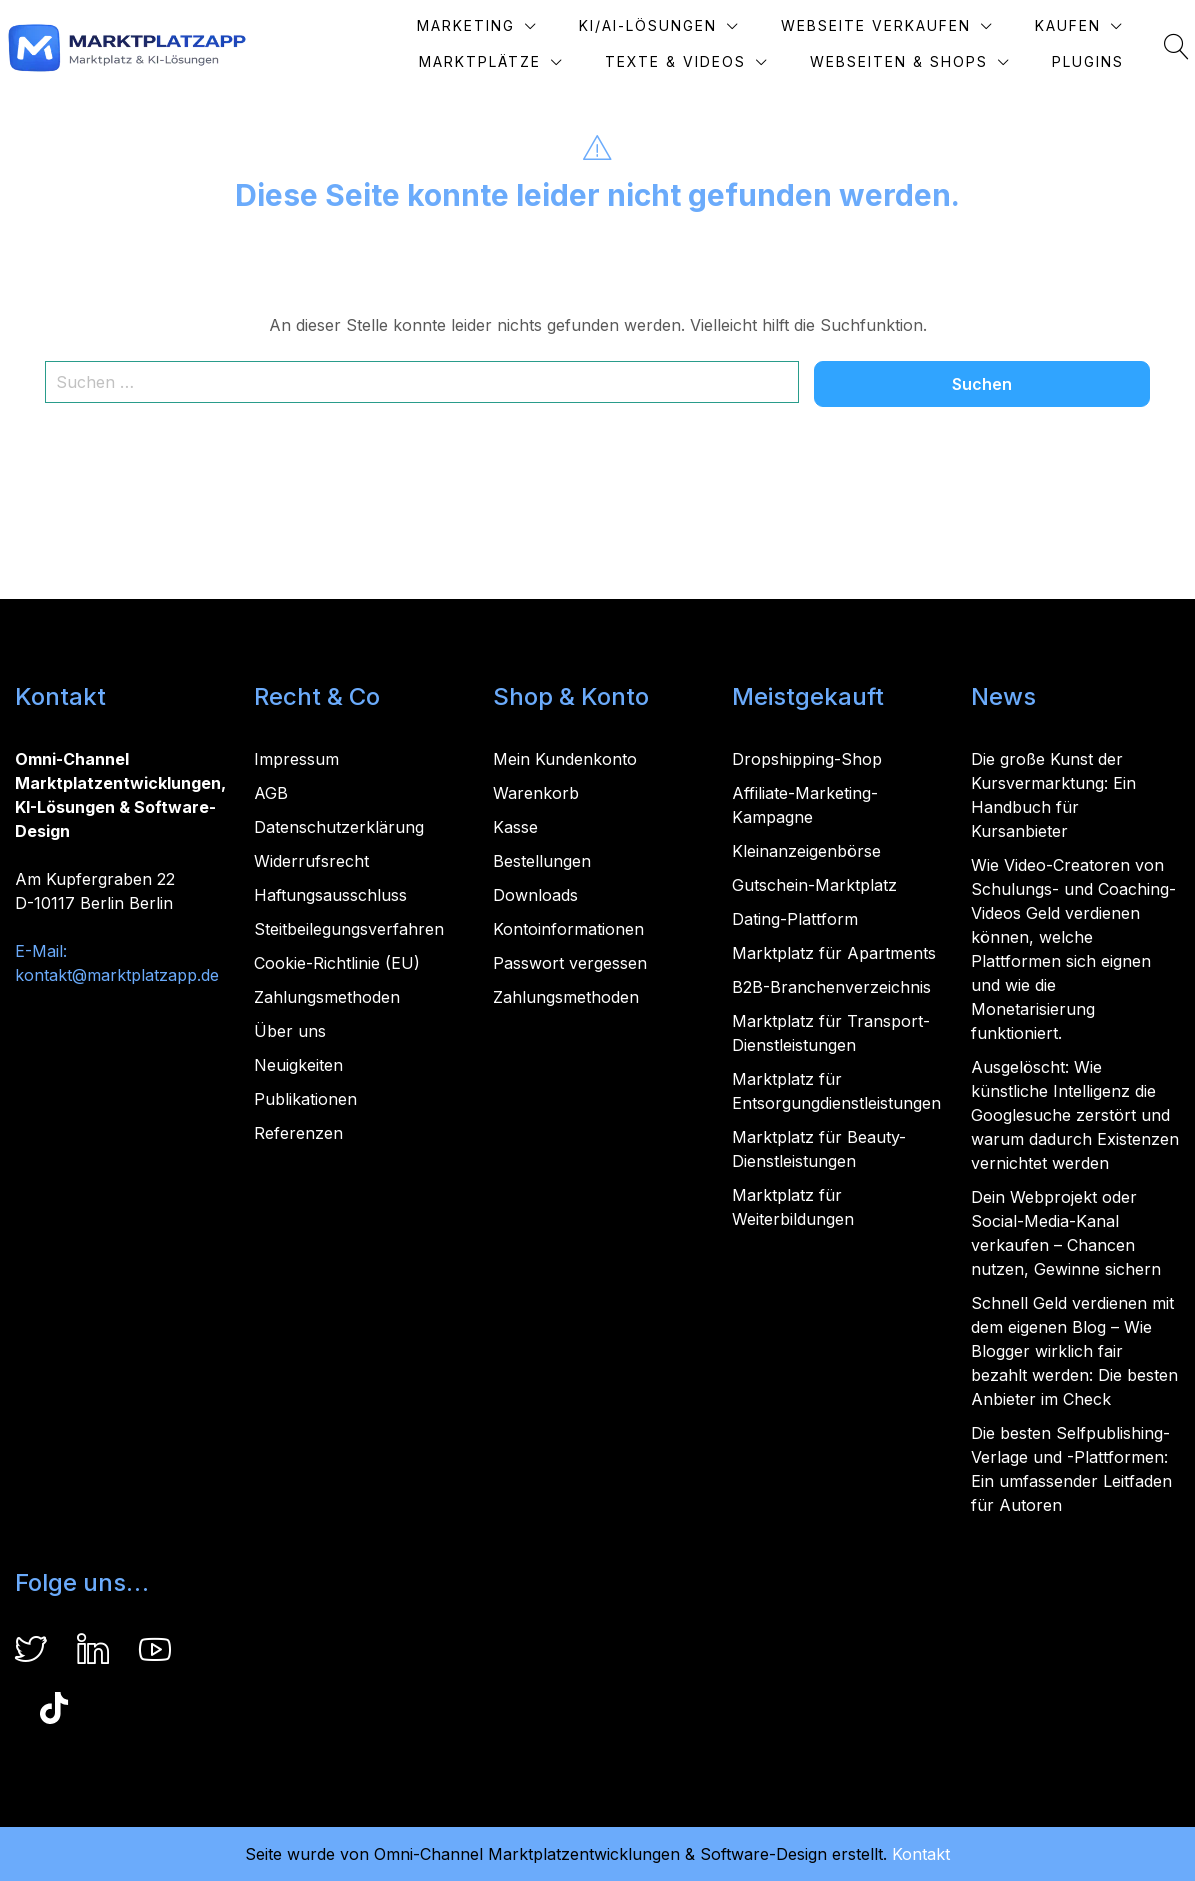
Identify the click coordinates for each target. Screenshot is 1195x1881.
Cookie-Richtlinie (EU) (337, 963)
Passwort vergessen (570, 963)
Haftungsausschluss (330, 895)
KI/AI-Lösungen (648, 25)
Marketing (466, 25)
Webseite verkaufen (876, 25)
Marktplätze (480, 61)
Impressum (296, 759)
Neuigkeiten (298, 1065)
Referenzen (298, 1133)
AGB (271, 793)
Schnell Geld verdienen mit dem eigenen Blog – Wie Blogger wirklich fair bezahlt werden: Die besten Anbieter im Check (1074, 1351)
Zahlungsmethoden (327, 997)
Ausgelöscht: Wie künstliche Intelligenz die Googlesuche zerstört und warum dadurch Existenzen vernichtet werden (1075, 1115)
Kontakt (921, 1854)
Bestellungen (542, 861)
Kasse (515, 827)
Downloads (535, 895)
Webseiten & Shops (899, 61)
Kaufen (1068, 25)
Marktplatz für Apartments (834, 953)
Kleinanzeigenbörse (806, 851)
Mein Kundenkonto (565, 759)
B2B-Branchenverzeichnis (831, 987)
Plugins (1088, 61)
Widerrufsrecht (311, 861)
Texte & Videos (675, 61)
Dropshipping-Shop (807, 759)
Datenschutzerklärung (339, 827)
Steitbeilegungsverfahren (349, 929)
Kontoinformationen (568, 929)
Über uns (290, 1031)
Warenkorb (536, 793)
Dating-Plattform (795, 919)
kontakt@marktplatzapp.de (117, 975)
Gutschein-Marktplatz (814, 885)
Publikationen (305, 1099)
